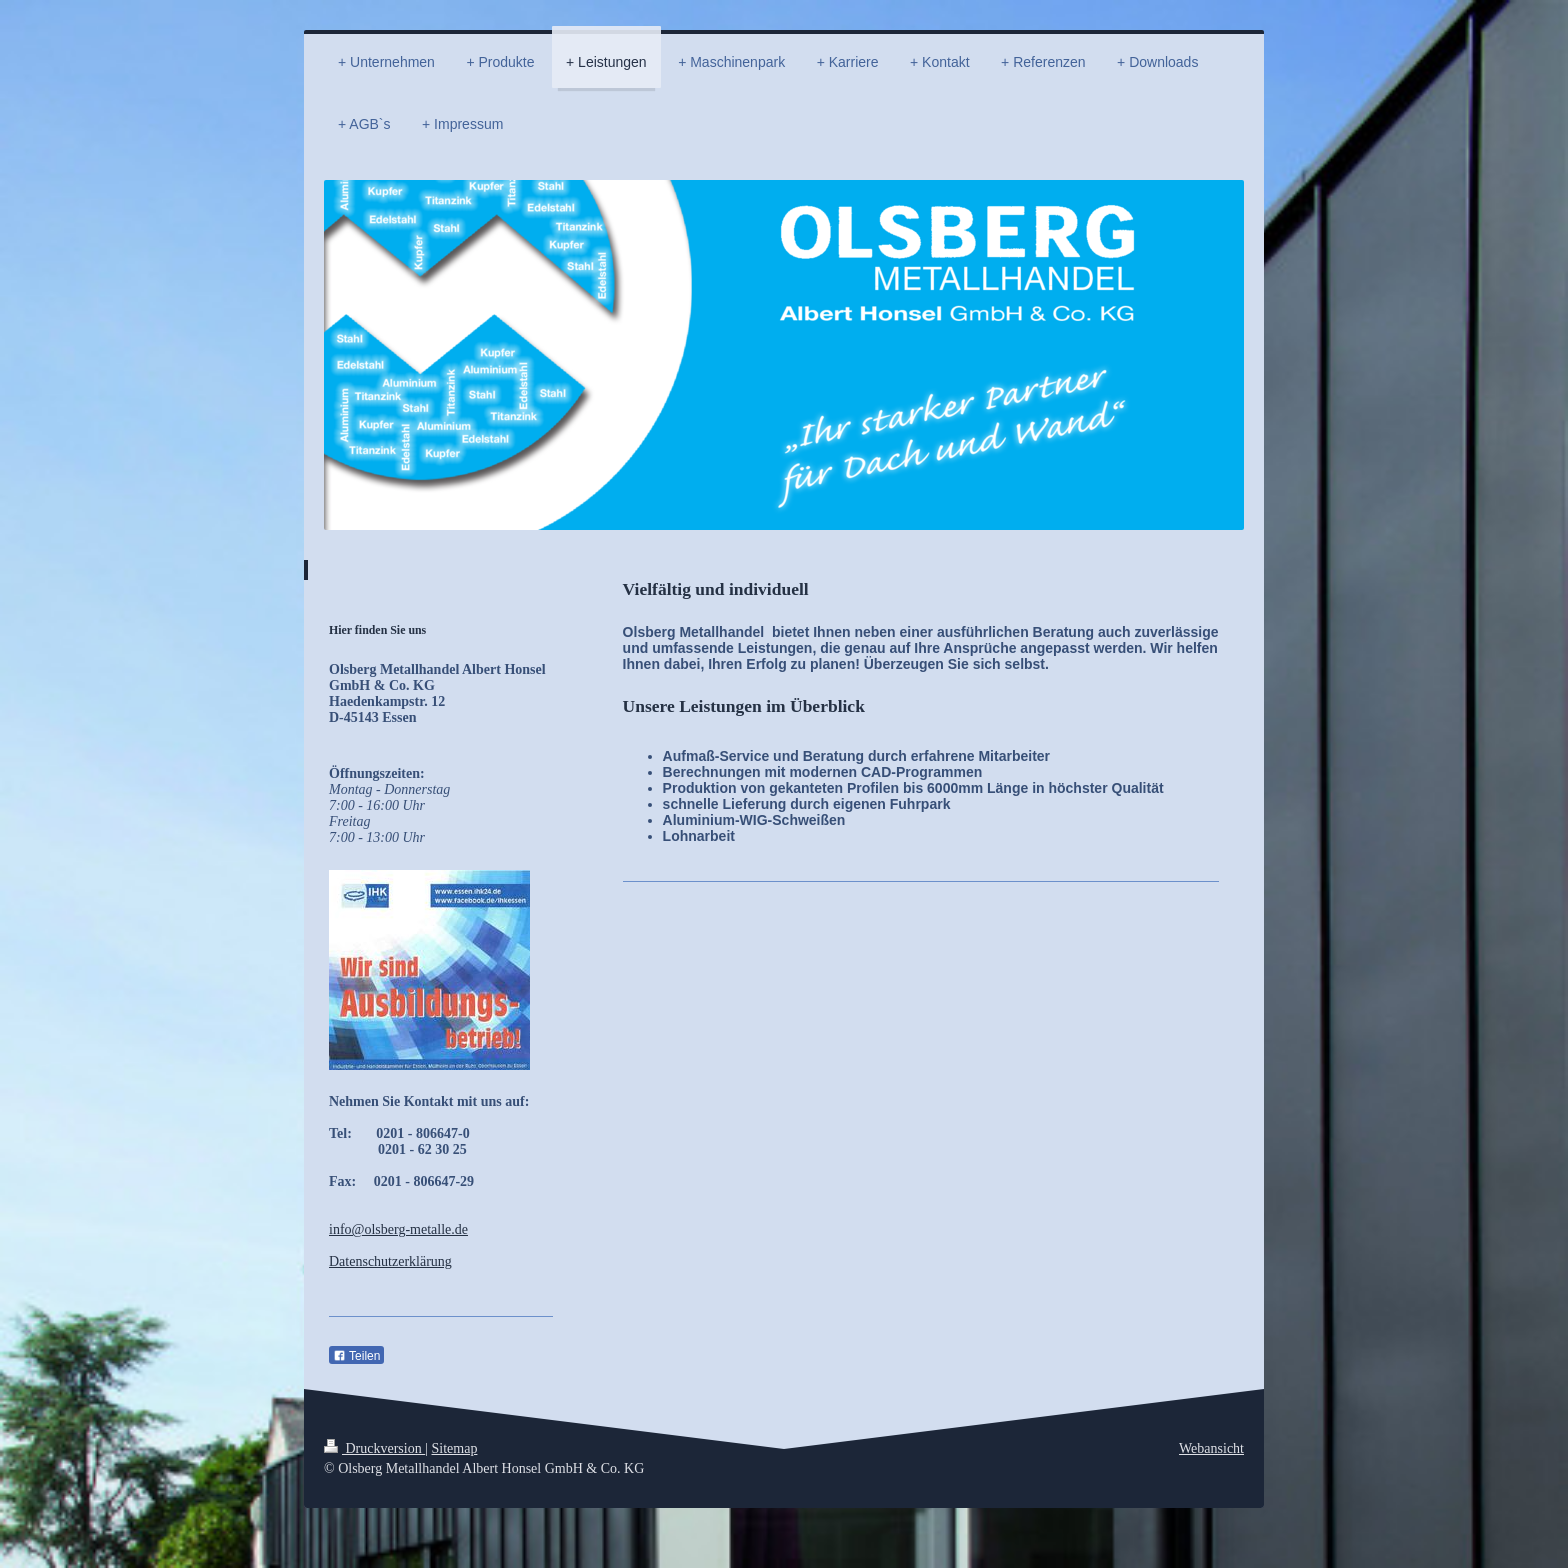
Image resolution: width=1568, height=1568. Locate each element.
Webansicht (1211, 1448)
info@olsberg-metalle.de (398, 1229)
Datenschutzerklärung (390, 1261)
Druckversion (374, 1448)
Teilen (356, 1356)
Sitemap (455, 1448)
